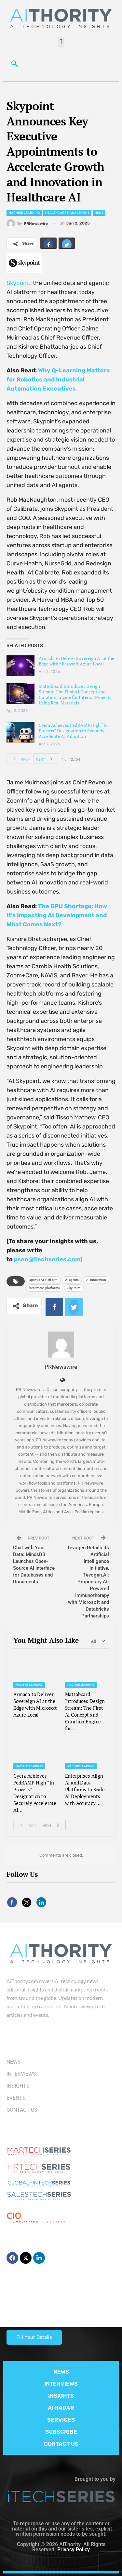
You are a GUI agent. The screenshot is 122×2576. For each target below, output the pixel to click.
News (99, 213)
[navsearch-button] (14, 65)
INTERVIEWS (61, 2383)
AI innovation (96, 1280)
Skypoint (18, 283)
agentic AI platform (43, 1280)
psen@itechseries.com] (48, 1259)
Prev (19, 758)
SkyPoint (73, 1288)
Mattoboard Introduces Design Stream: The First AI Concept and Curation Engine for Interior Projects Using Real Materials (75, 694)
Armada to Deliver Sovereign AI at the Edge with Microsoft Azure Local (76, 661)
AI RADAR (61, 2407)
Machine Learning (24, 213)
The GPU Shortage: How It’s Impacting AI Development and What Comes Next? (57, 915)
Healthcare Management (67, 213)
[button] (61, 42)
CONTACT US (61, 2444)
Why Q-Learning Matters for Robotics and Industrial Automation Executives (58, 379)
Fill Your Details (34, 2337)
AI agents (72, 1280)
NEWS (61, 2371)
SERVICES (61, 2419)
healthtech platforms (44, 1288)
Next (46, 758)
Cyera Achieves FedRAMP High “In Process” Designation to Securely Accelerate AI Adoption (73, 730)
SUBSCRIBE (61, 2431)
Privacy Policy (73, 2549)
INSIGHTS (61, 2395)
